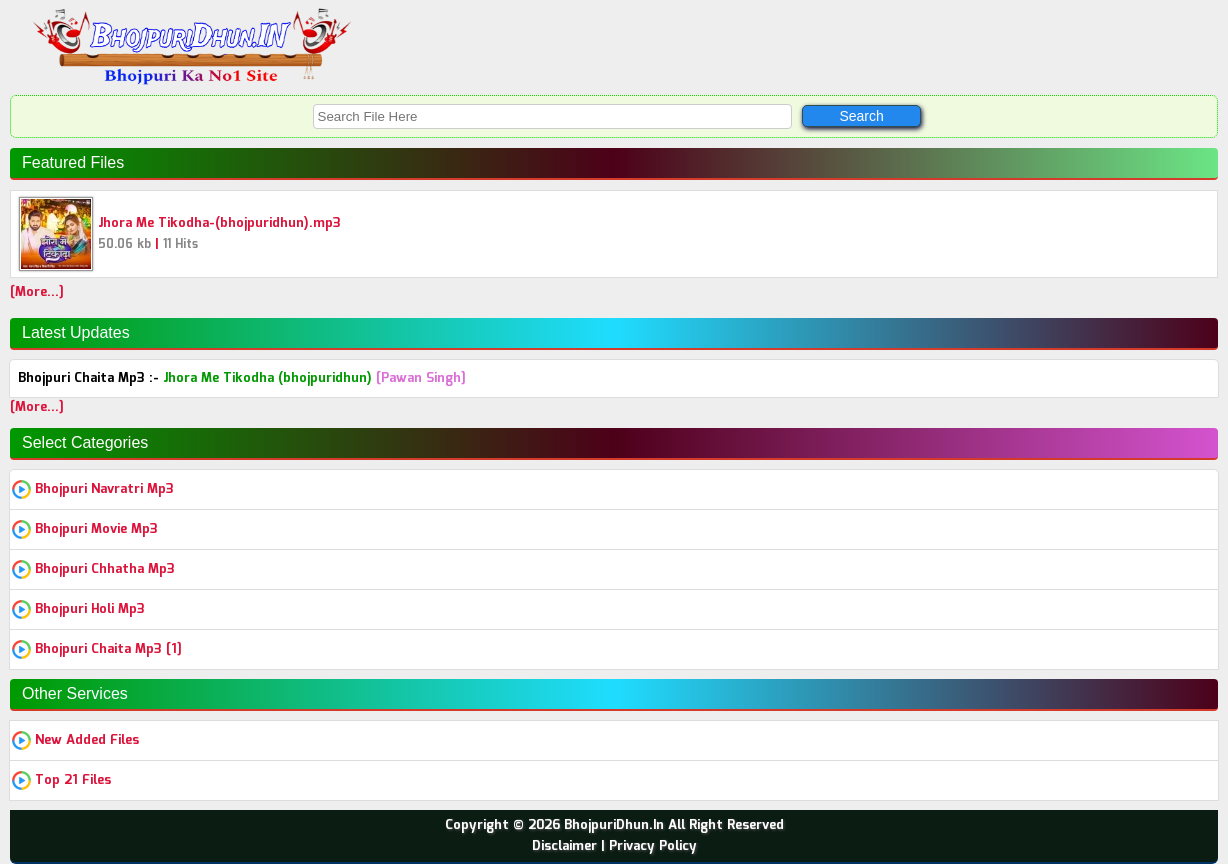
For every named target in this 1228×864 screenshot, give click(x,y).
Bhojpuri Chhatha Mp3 (105, 569)
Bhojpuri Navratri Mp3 (104, 489)
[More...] (37, 292)
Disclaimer (564, 846)
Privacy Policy (653, 846)
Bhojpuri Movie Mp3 (96, 529)
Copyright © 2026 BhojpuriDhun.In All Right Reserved (614, 825)
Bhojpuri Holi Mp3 (90, 609)
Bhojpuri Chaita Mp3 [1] (108, 649)
